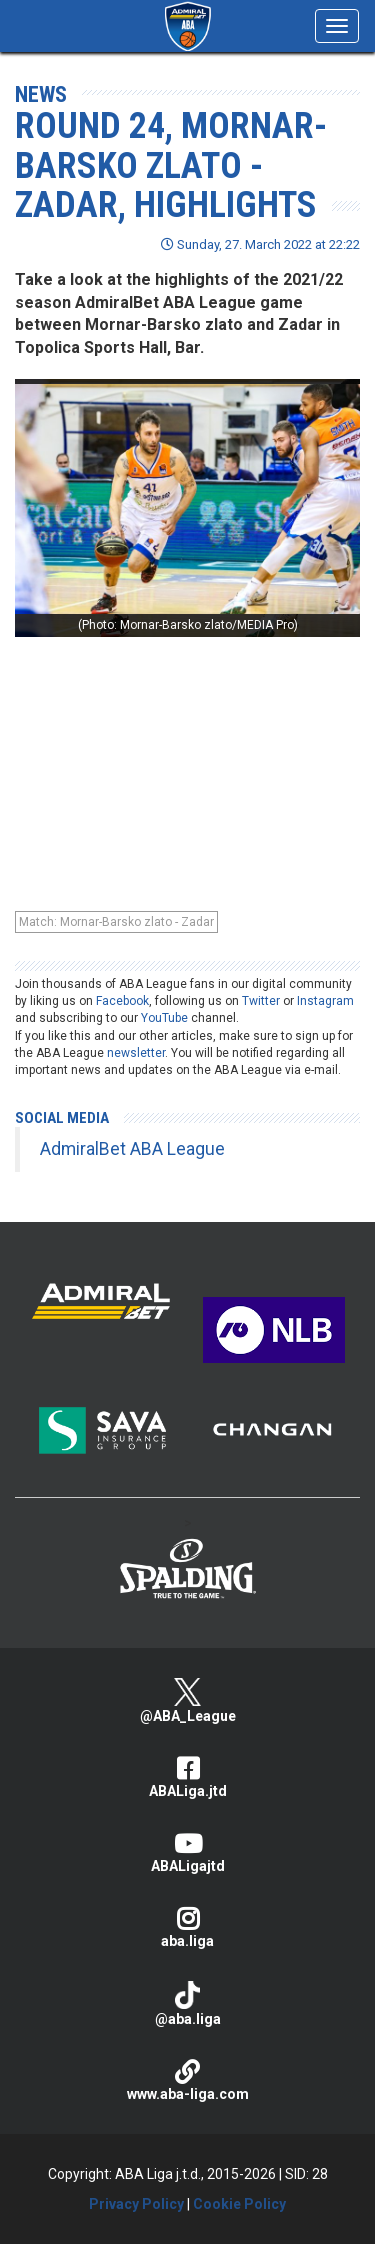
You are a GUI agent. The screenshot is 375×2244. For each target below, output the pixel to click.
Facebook (122, 1001)
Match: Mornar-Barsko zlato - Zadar (116, 922)
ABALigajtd (187, 1852)
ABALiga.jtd (187, 1777)
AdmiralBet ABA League (132, 1149)
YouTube (164, 1018)
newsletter (136, 1053)
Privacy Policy (136, 2204)
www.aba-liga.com (187, 2080)
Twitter (261, 1001)
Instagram (325, 1001)
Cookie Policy (239, 2204)
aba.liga (187, 1927)
